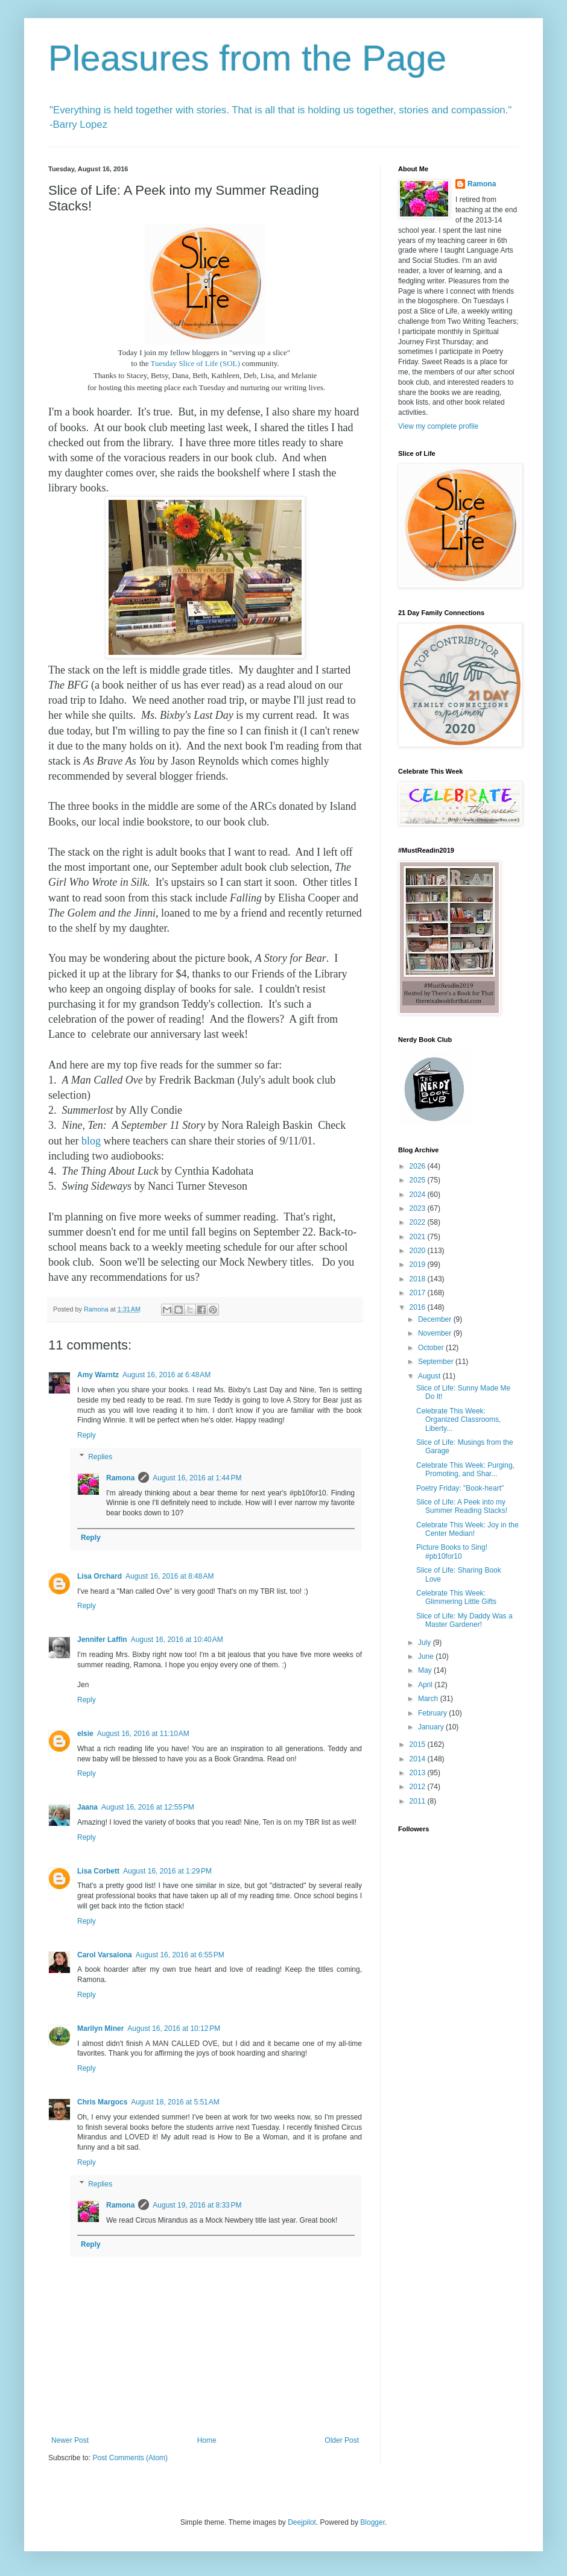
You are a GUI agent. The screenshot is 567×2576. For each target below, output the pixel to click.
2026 (419, 1166)
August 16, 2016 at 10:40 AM (177, 1639)
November (436, 1333)
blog (91, 1141)
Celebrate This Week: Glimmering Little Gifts (456, 1597)
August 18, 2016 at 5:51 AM (175, 2102)
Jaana (87, 1807)
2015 (419, 1744)
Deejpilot (302, 2522)
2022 (419, 1222)
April (426, 1685)
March (429, 1698)
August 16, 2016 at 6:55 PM (180, 1955)
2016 (419, 1307)
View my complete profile (438, 426)
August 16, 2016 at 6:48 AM (166, 1375)
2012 (419, 1786)
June (427, 1656)
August (430, 1376)
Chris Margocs (102, 2102)
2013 (419, 1773)
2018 (419, 1279)
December (436, 1319)
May (426, 1670)
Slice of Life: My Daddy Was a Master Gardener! (464, 1620)
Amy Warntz (98, 1375)
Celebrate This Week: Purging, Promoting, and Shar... (465, 1469)
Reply (86, 1435)
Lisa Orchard (99, 1576)
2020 (419, 1250)
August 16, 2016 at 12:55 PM (147, 1807)
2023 (419, 1208)
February (433, 1713)
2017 (419, 1293)
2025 (419, 1180)
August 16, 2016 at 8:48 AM (169, 1576)
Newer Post (70, 2440)
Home (207, 2440)
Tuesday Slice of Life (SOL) (195, 363)
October (432, 1347)
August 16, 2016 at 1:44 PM (197, 1478)
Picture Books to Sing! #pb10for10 (451, 1551)
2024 (419, 1194)
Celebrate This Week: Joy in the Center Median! (467, 1529)
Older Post (342, 2440)
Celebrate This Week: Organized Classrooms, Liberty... (458, 1420)
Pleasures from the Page (247, 58)
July (425, 1642)
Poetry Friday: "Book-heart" (460, 1488)
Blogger (372, 2522)
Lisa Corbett (98, 1871)
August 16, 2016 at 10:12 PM (173, 2028)
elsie (85, 1733)
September (436, 1361)
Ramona (120, 1478)
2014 (419, 1759)
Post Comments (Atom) (130, 2458)
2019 (419, 1264)
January (432, 1727)
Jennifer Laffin (102, 1639)
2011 (419, 1801)
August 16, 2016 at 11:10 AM (143, 1733)
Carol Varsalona (104, 1955)
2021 (419, 1237)
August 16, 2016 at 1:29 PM (167, 1871)
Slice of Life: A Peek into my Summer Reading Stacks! (461, 1506)
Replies (100, 1457)
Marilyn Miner (100, 2028)
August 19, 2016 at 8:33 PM (197, 2205)
